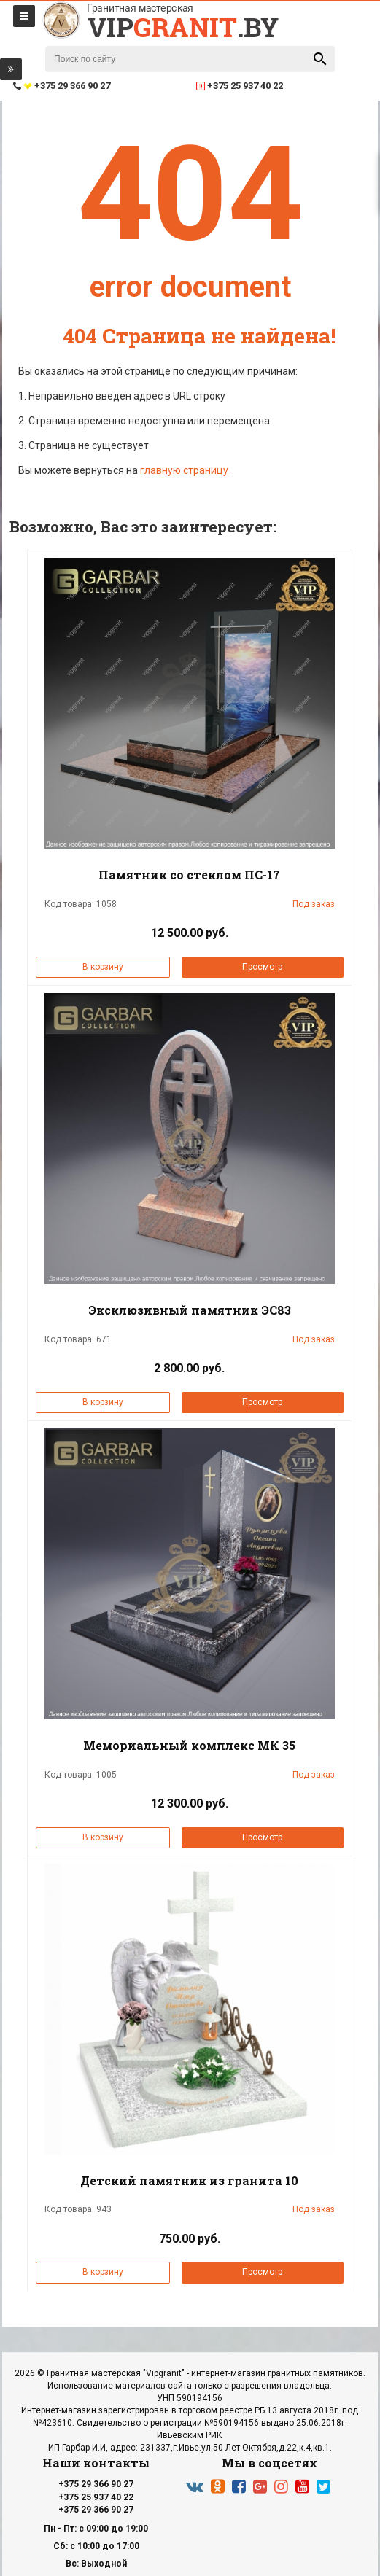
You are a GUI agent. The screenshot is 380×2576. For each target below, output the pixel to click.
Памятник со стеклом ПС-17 (189, 874)
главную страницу (184, 470)
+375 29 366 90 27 (95, 2484)
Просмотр (262, 967)
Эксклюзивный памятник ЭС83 (189, 1310)
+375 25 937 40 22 (95, 2497)
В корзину (102, 967)
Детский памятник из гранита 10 (189, 2180)
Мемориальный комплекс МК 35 (189, 1745)
